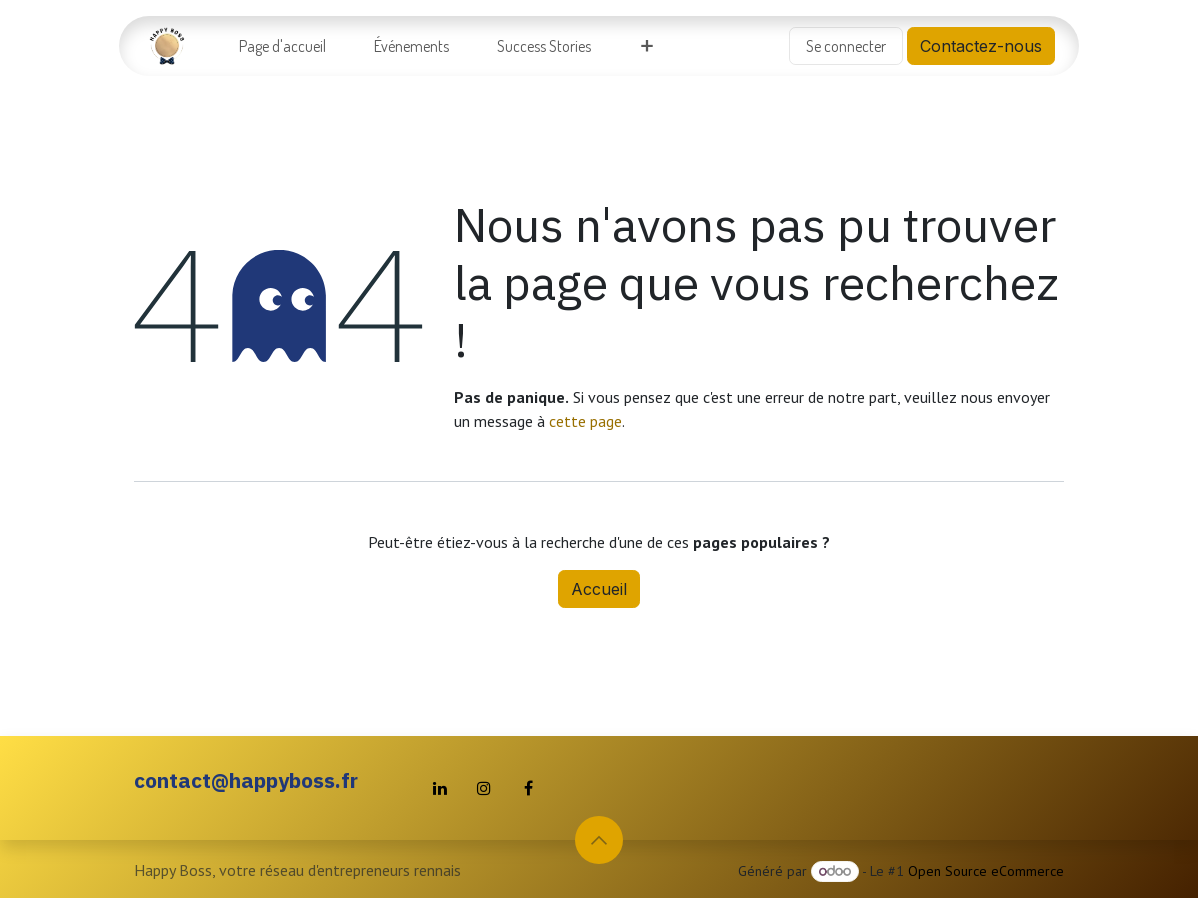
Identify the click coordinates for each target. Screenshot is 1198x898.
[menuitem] (282, 46)
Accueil (599, 589)
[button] (599, 840)
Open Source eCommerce (986, 871)
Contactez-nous (981, 46)
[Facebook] (528, 788)
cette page (585, 421)
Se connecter (846, 46)
